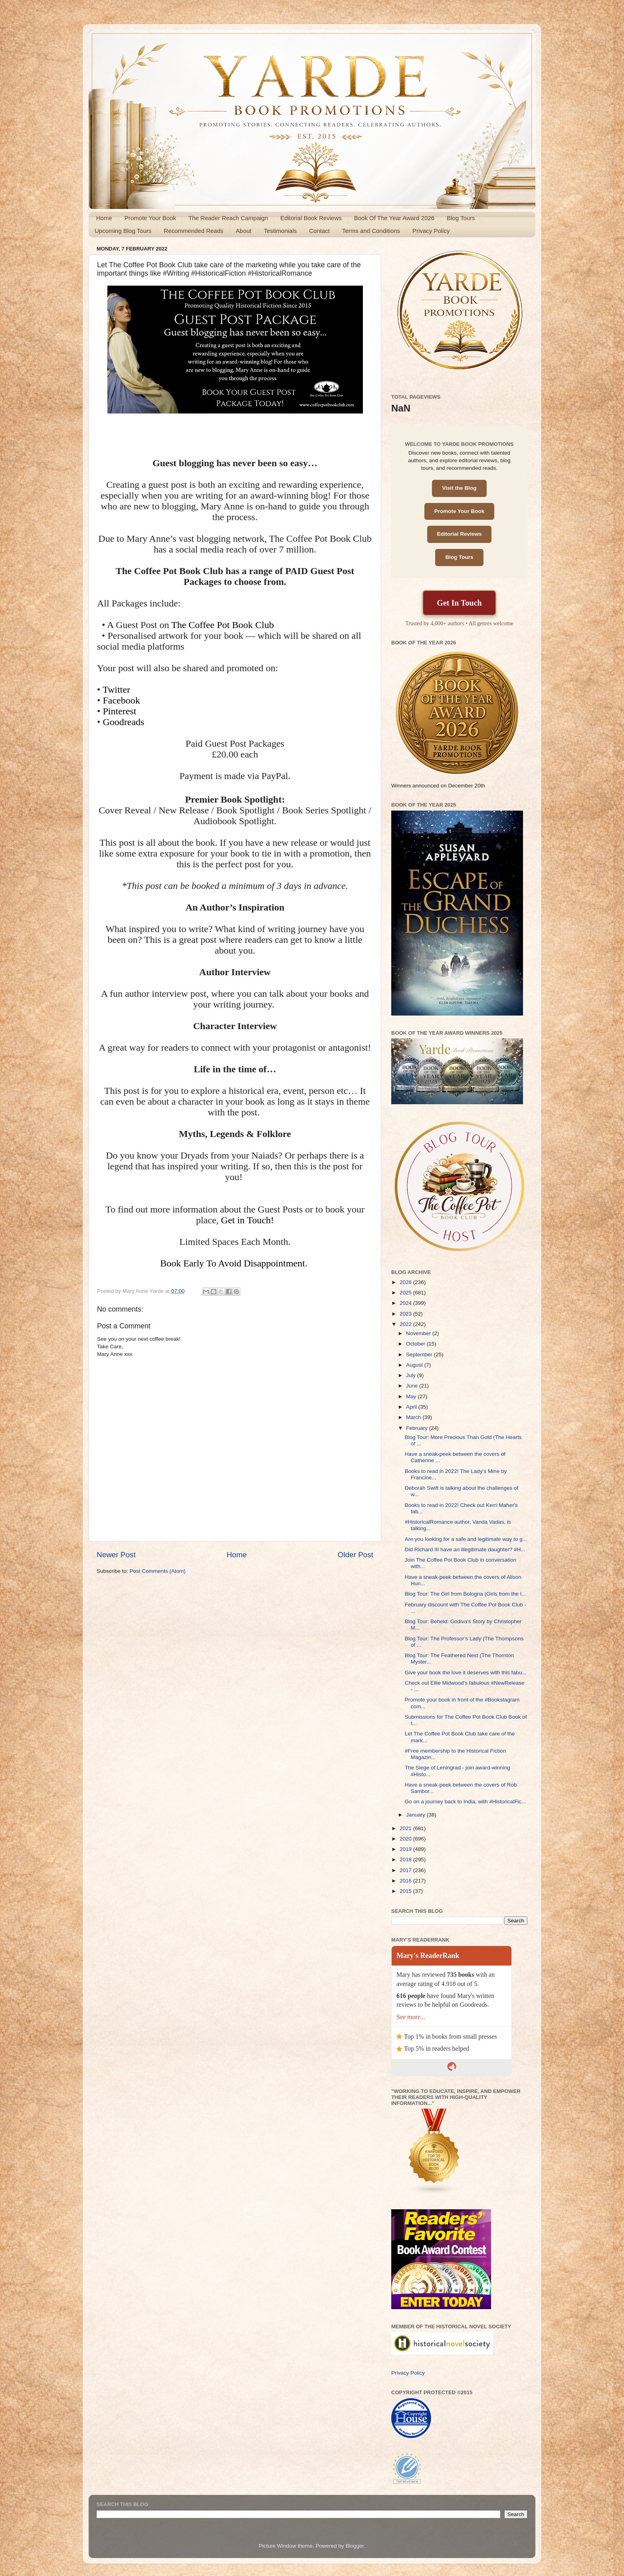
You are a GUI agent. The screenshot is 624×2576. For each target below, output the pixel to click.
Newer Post (116, 1554)
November (419, 1333)
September (420, 1355)
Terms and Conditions (371, 230)
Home (104, 218)
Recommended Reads (193, 230)
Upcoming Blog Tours (123, 230)
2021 (406, 1828)
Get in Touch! (247, 1220)
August (415, 1365)
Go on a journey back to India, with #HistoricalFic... (465, 1802)
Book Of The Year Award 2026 (394, 218)
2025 (406, 1293)
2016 (406, 1881)
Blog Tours (461, 218)
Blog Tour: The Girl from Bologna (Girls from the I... (465, 1594)
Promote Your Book (150, 218)
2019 (406, 1849)
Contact (319, 230)
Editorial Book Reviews (310, 218)
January (416, 1815)
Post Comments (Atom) (158, 1571)
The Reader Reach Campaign (228, 218)
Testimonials (280, 230)
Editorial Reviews (459, 534)
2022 (406, 1324)
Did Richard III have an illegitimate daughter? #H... (465, 1549)
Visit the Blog (459, 488)
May (412, 1396)
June (412, 1386)
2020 (406, 1839)
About (244, 230)
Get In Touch (459, 602)
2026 (406, 1282)
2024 (406, 1303)
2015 (406, 1891)
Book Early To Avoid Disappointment (232, 1263)
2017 (406, 1870)
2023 (406, 1314)
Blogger (355, 2546)
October (416, 1344)
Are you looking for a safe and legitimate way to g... (466, 1539)
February (417, 1428)
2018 (406, 1859)
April (412, 1407)
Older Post (355, 1554)
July (411, 1375)
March (414, 1417)
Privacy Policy (431, 230)
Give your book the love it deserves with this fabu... (466, 1673)
